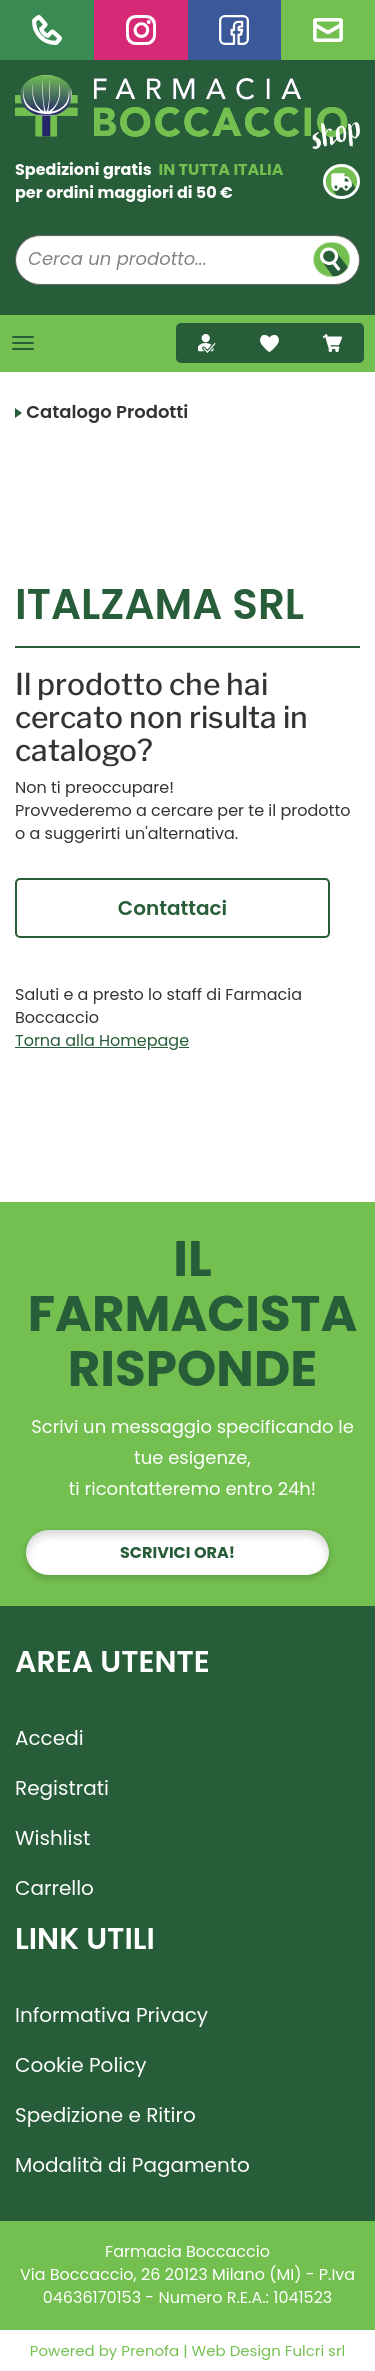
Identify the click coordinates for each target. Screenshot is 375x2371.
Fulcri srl (315, 2350)
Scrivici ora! (177, 1552)
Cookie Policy (81, 2065)
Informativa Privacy (111, 2015)
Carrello (54, 1888)
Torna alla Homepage (102, 1040)
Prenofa (148, 2350)
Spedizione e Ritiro (105, 2115)
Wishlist (52, 1838)
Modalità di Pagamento (132, 2165)
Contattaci (172, 908)
